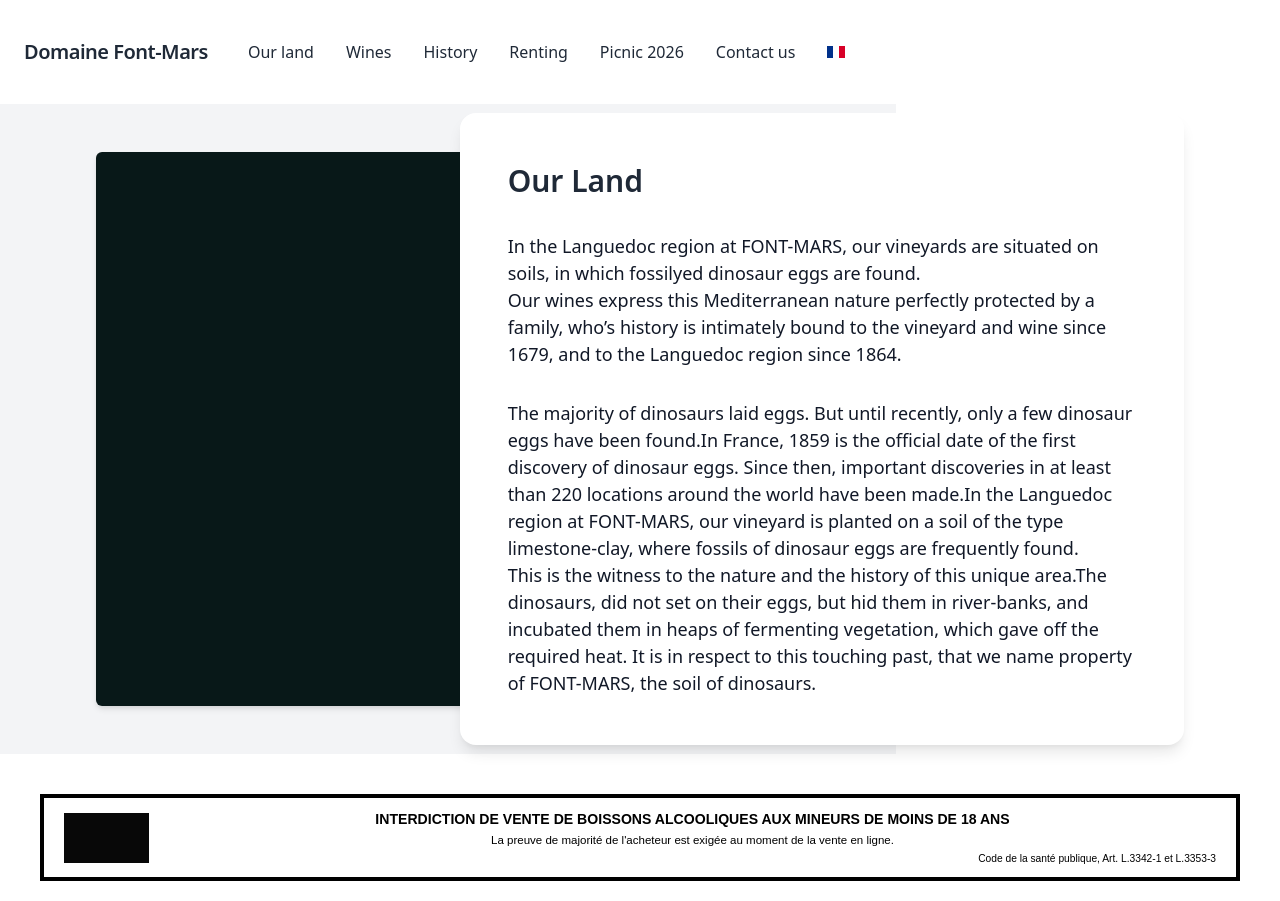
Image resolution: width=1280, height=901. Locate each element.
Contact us (756, 52)
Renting (538, 52)
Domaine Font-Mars (116, 51)
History (450, 52)
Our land (281, 52)
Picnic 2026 (642, 52)
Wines (369, 52)
